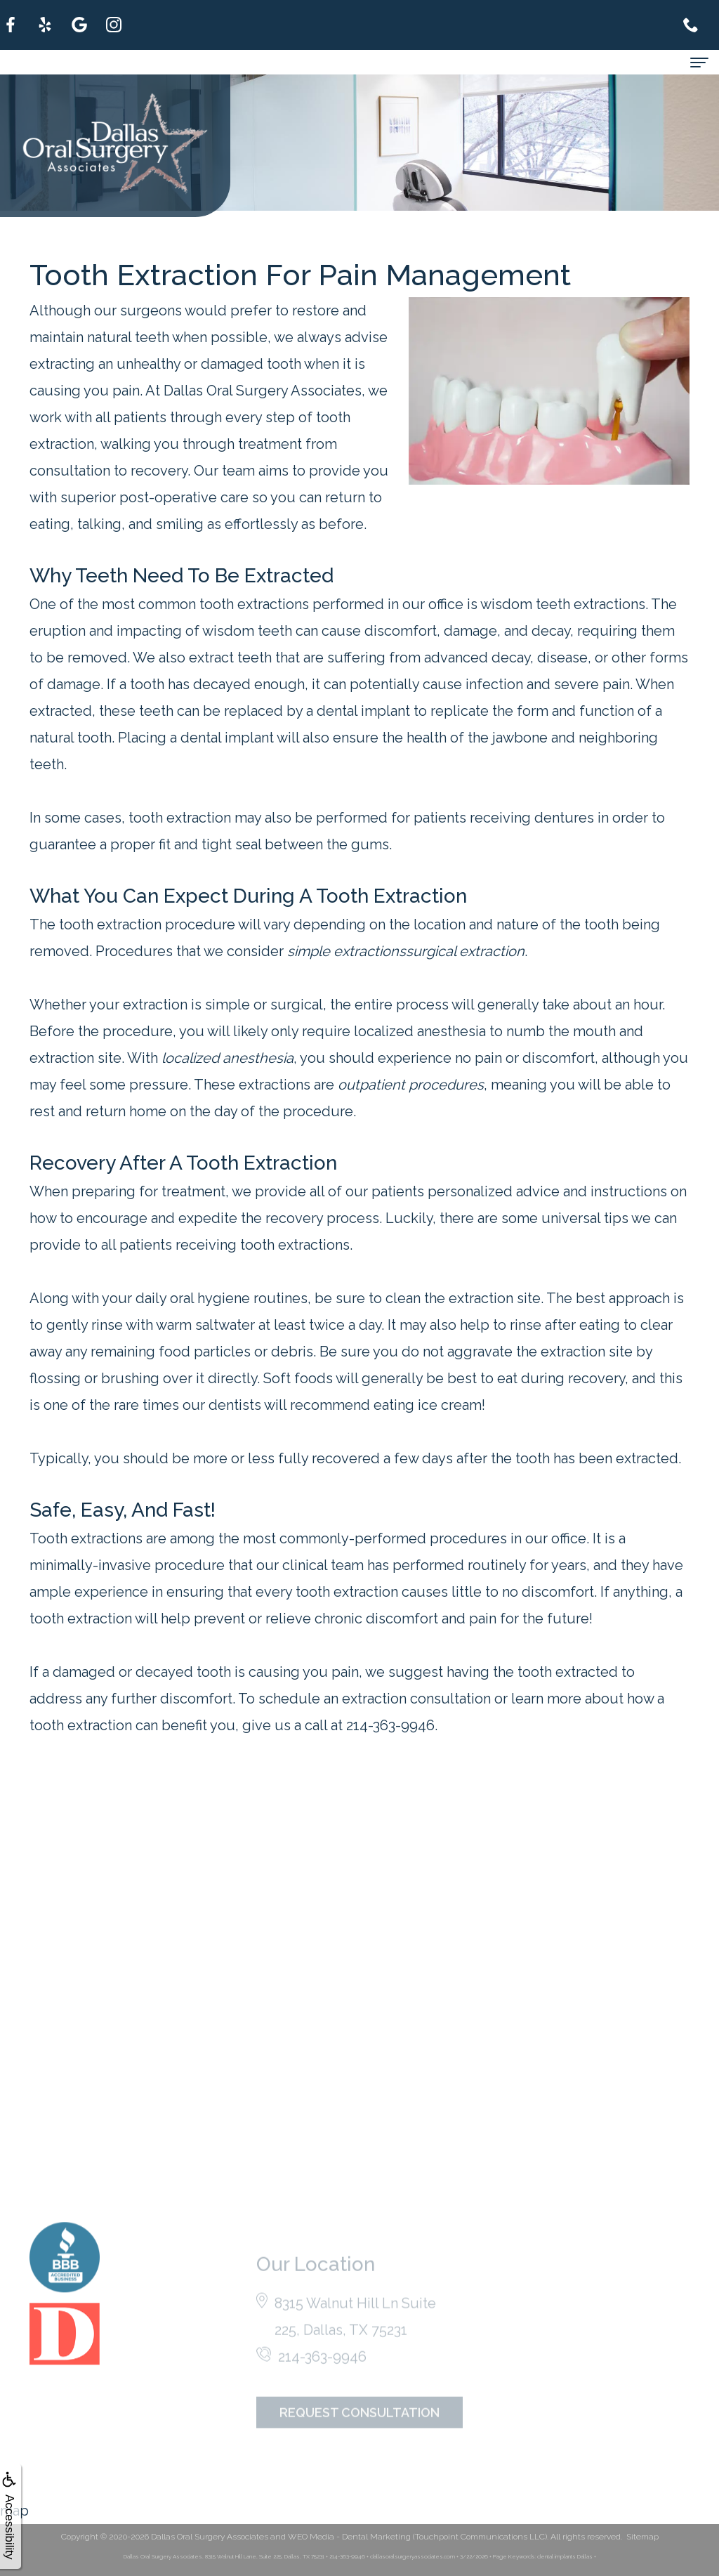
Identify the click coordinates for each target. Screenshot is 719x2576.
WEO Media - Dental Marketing (349, 2537)
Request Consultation (359, 2433)
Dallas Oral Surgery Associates (209, 2537)
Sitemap (642, 2537)
